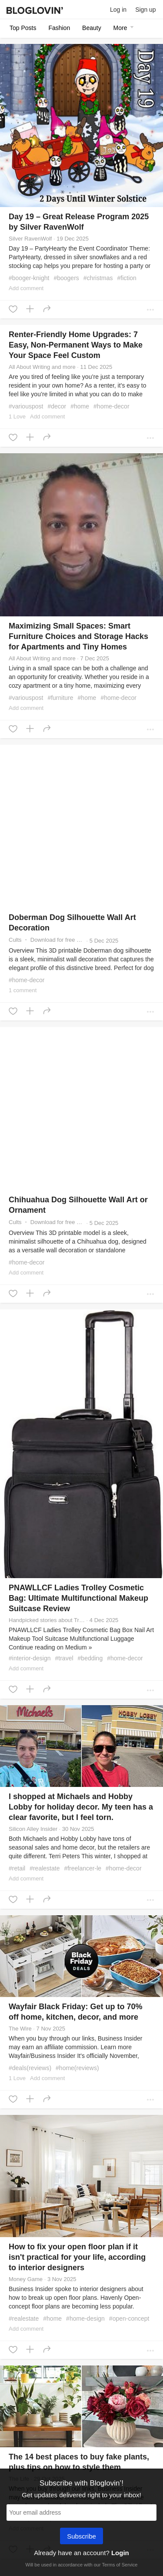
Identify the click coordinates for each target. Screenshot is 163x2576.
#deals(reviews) (30, 2067)
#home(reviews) (77, 2067)
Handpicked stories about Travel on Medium (47, 1620)
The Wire (20, 2028)
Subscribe (81, 2536)
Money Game (26, 2279)
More (124, 28)
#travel (64, 1658)
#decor (56, 406)
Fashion (59, 27)
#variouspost (26, 406)
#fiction (126, 277)
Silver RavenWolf (30, 238)
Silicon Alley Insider (33, 1829)
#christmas (98, 277)
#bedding (90, 1658)
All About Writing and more (42, 367)
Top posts (23, 27)
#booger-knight (29, 277)
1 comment (23, 990)
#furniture (60, 697)
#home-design (85, 2318)
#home (79, 406)
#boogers (66, 277)
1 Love (17, 416)
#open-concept (129, 2318)
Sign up (145, 9)
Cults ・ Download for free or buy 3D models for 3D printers (47, 940)
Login (120, 2552)
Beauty (91, 27)
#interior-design (30, 1658)
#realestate (45, 1868)
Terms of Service (119, 2564)
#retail (17, 1868)
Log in (118, 9)
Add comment (26, 288)
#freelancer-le (82, 1868)
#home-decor (111, 406)
